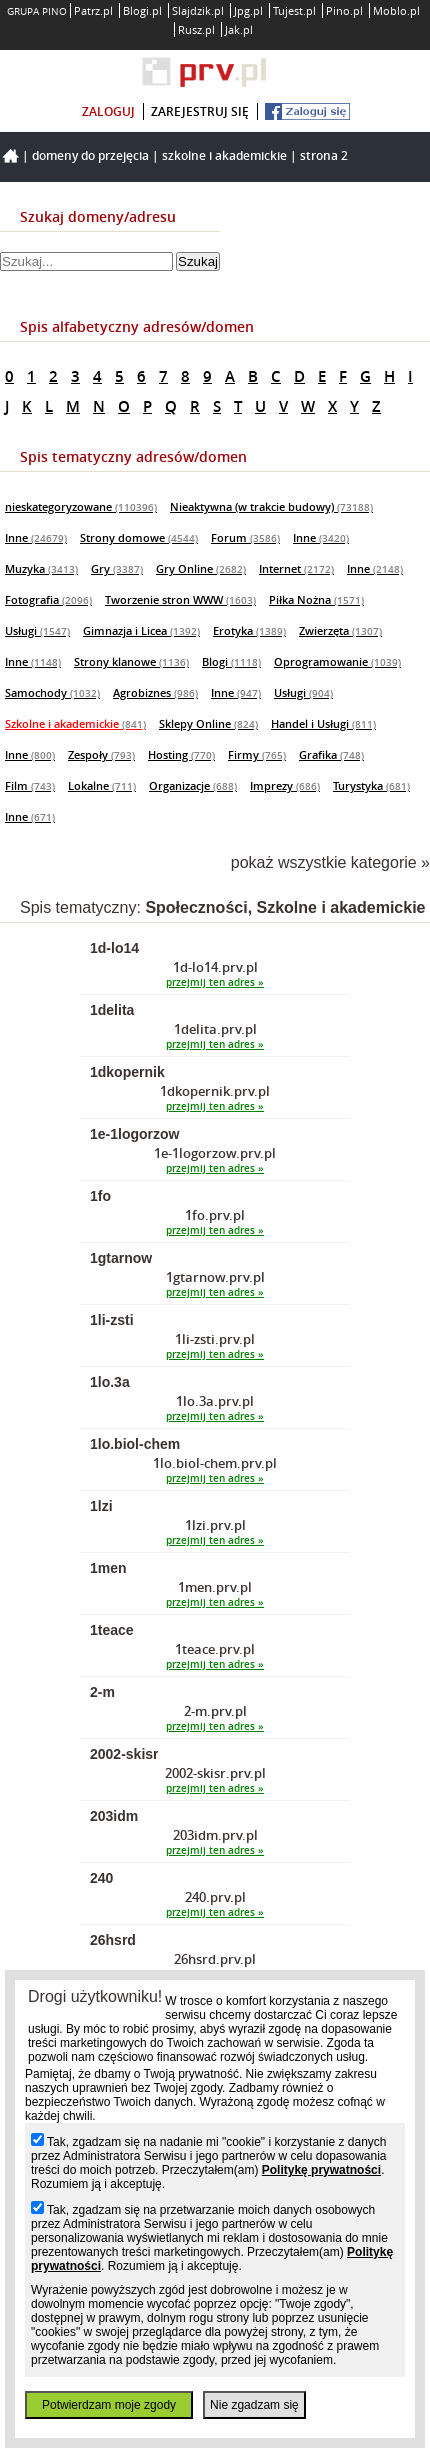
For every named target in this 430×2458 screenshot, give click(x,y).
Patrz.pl (93, 10)
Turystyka (371, 785)
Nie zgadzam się (254, 2405)
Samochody (52, 692)
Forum (245, 537)
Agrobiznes (155, 692)
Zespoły (101, 754)
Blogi (231, 661)
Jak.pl (239, 29)
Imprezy (285, 785)
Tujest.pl (294, 10)
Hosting (181, 754)
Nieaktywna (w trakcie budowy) (271, 506)
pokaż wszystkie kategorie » (330, 862)
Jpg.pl (248, 10)
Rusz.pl (196, 29)
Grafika (331, 754)
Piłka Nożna (316, 599)
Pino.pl (344, 10)
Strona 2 (324, 155)
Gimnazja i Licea (141, 630)
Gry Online (201, 568)
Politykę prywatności (321, 2170)
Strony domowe (139, 537)
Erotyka (249, 630)
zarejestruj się (200, 111)
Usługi (37, 630)
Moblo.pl (396, 10)
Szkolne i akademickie (224, 155)
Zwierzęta (340, 630)
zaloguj (108, 111)
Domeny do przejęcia (90, 155)
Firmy (257, 754)
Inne (36, 537)
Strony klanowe (131, 661)
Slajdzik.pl (198, 10)
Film (30, 785)
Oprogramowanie (337, 661)
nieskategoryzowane (81, 506)
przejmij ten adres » (215, 982)
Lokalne (102, 785)
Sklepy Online (208, 723)
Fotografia (48, 599)
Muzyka (41, 568)
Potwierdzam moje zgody (109, 2405)
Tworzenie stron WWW (180, 599)
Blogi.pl (142, 10)
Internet (296, 568)
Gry (117, 568)
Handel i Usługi (323, 723)
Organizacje (193, 785)
